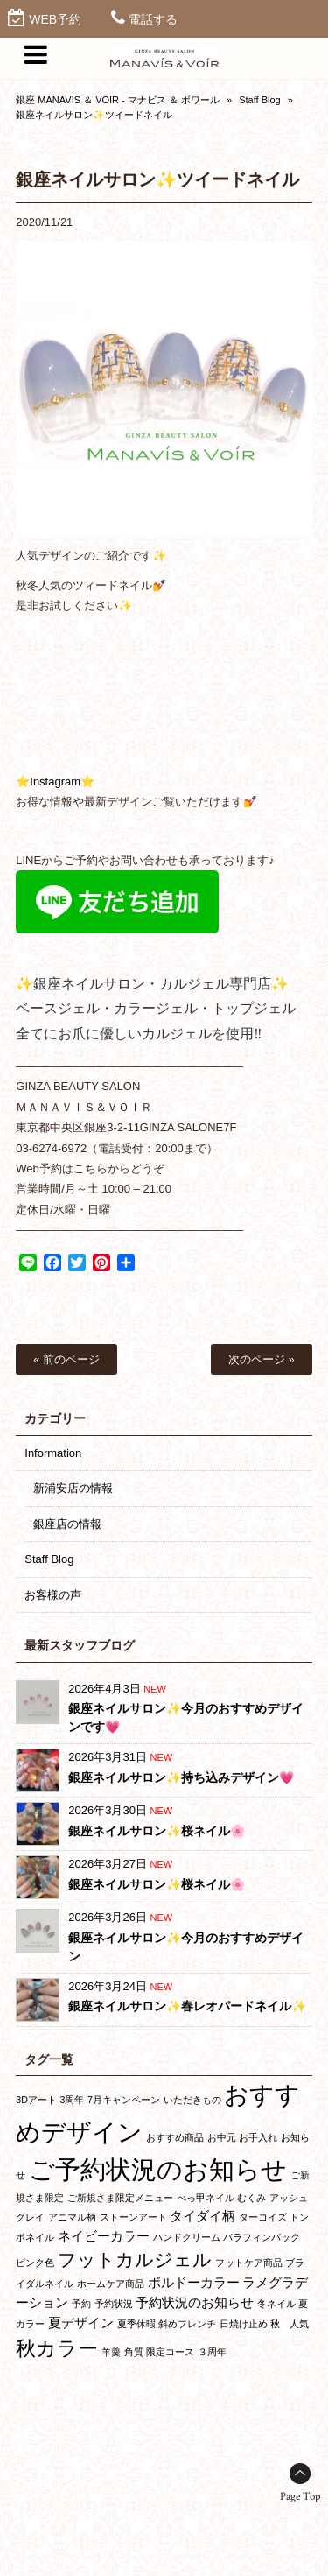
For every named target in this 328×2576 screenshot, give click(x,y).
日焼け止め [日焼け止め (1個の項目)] (244, 2324)
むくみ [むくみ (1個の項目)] (251, 2197)
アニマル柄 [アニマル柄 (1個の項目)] (72, 2217)
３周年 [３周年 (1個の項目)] (212, 2352)
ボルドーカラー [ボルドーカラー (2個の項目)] (194, 2282)
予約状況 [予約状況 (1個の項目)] (113, 2303)
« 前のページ (66, 1359)
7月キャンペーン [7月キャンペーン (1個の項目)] (123, 2099)
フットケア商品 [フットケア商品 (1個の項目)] (249, 2262)
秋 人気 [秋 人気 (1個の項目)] (289, 2324)
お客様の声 (52, 1594)
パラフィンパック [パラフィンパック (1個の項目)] (261, 2237)
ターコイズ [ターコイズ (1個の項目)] (263, 2217)
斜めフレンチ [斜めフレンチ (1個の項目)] (187, 2324)
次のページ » (261, 1359)
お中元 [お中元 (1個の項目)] (221, 2137)
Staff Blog (260, 100)
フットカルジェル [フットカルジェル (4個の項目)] (135, 2259)
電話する (153, 19)
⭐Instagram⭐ (55, 781)
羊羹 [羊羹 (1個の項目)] (111, 2352)
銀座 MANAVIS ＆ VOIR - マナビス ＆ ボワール (118, 100)
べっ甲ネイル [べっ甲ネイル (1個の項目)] (205, 2197)
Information (52, 1453)
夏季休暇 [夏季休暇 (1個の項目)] (136, 2324)
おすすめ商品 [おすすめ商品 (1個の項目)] (175, 2137)
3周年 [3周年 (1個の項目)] (72, 2099)
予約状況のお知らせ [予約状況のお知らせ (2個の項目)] (195, 2302)
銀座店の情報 (67, 1524)
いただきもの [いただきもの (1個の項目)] (192, 2099)
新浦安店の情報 (73, 1488)
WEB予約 (55, 19)
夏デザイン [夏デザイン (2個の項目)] (81, 2322)
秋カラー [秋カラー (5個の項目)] (57, 2348)
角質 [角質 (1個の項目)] (133, 2352)
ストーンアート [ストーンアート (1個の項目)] (133, 2217)
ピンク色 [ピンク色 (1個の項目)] (35, 2262)
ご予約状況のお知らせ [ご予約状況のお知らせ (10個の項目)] (158, 2169)
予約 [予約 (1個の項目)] (81, 2303)
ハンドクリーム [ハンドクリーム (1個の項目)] (186, 2237)
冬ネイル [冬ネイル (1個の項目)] (276, 2303)
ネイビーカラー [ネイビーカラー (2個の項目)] (104, 2235)
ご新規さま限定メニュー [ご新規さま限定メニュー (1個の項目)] (120, 2197)
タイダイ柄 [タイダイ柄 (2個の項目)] (202, 2215)
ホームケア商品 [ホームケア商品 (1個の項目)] (110, 2283)
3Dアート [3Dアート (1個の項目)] (36, 2099)
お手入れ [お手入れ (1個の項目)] (258, 2137)
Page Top (300, 2496)
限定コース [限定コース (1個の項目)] (170, 2352)
